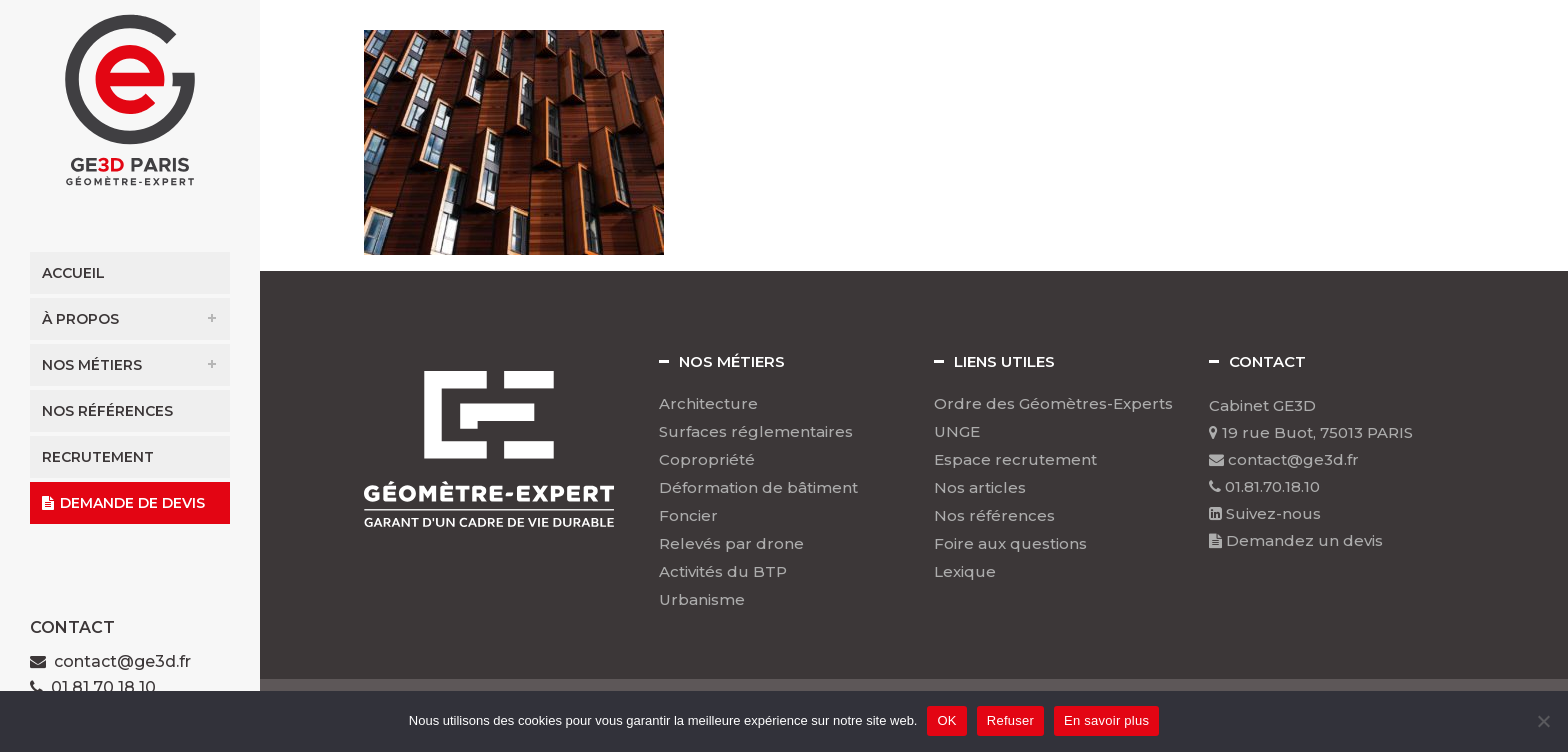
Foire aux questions (1010, 544)
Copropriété (707, 460)
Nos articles (980, 488)
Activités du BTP (723, 572)
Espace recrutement (1015, 460)
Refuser (1010, 720)
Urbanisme (702, 600)
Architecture (708, 404)
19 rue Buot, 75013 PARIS (1311, 432)
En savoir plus (1106, 720)
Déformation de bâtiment (758, 488)
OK (946, 720)
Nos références (994, 516)
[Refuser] (1543, 721)
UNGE (957, 432)
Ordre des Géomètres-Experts (1053, 404)
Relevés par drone (731, 544)
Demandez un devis (1296, 540)
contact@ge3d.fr (122, 661)
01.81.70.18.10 (1264, 486)
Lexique (965, 572)
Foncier (688, 516)
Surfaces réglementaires (756, 432)
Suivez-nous (1265, 513)
